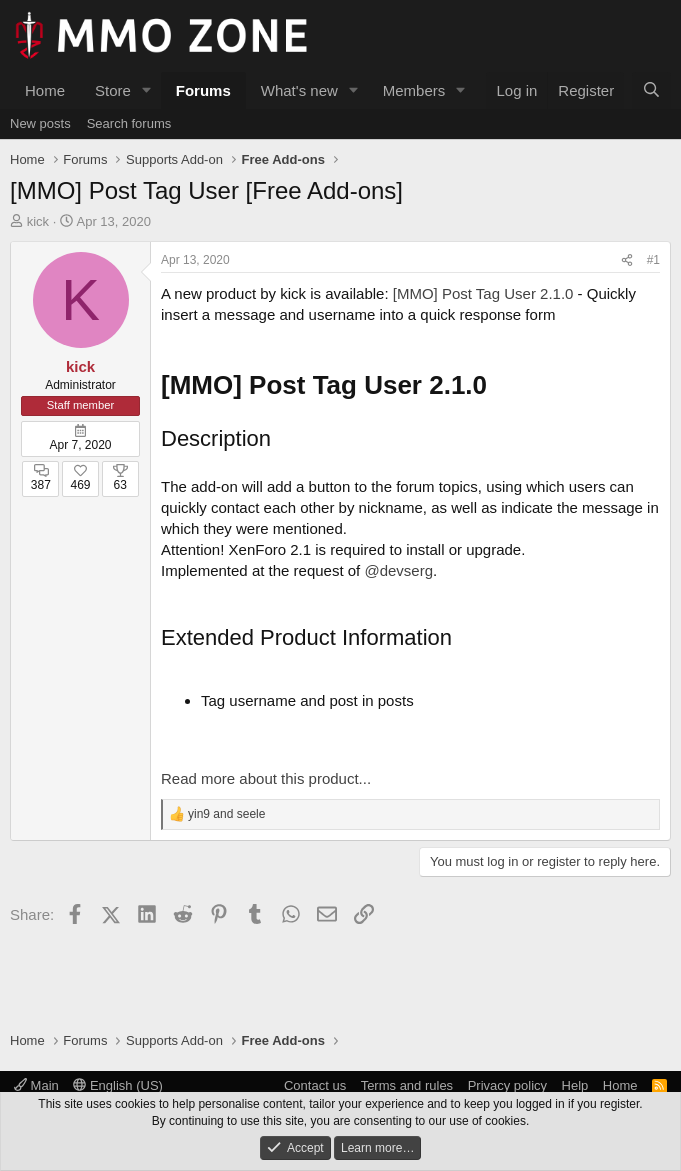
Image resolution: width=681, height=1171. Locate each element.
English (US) (118, 1085)
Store (113, 90)
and (226, 814)
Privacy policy (507, 1085)
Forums (203, 90)
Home (45, 90)
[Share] (627, 260)
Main (36, 1085)
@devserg (398, 570)
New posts (40, 123)
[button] (147, 90)
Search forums (129, 123)
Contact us (315, 1085)
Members (414, 90)
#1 (653, 260)
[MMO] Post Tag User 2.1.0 (483, 293)
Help (575, 1085)
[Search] (651, 90)
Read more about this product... (266, 778)
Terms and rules (407, 1085)
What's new (299, 90)
